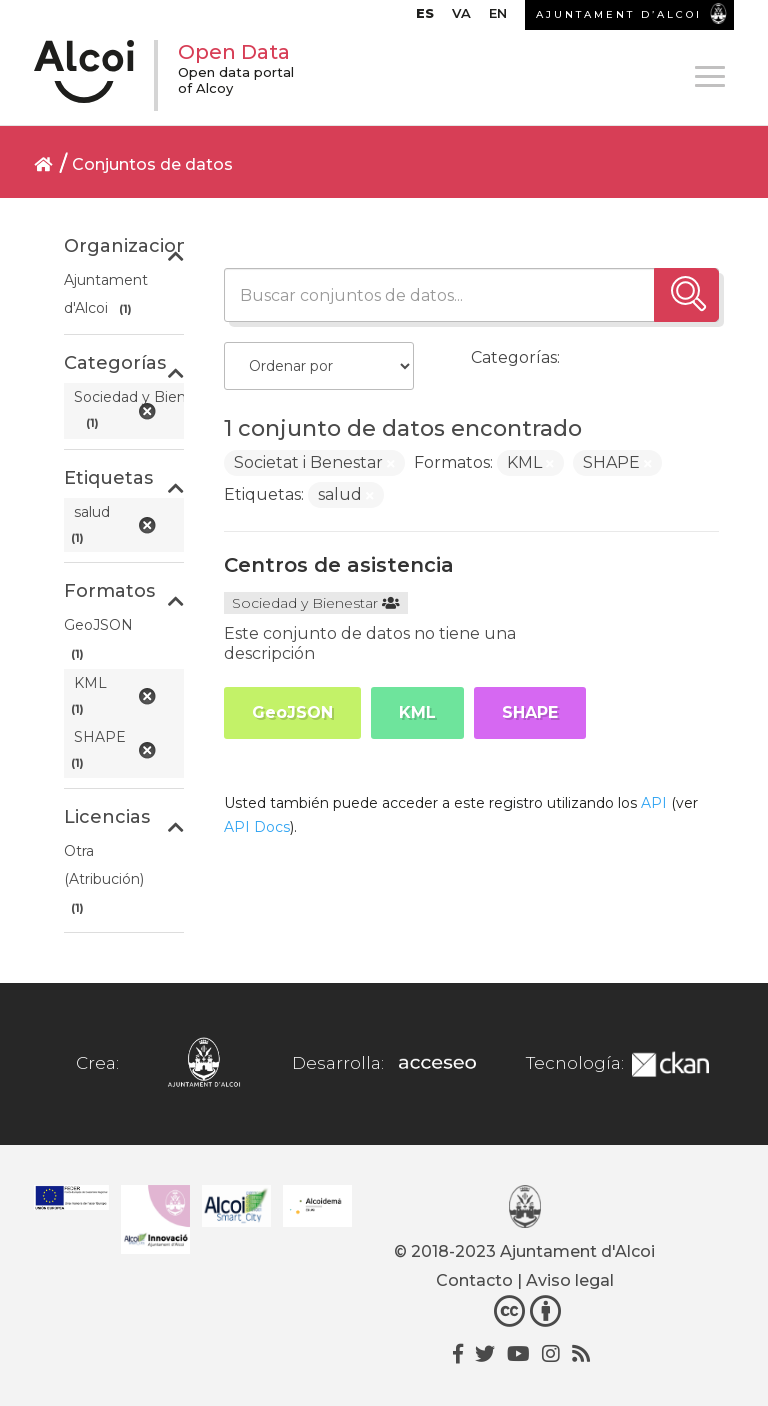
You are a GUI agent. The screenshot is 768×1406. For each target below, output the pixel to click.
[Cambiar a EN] (498, 18)
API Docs (257, 827)
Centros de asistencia (339, 565)
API (654, 803)
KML (417, 712)
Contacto (474, 1280)
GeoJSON (292, 712)
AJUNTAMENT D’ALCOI (619, 14)
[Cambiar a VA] (461, 18)
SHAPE (530, 712)
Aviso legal (570, 1280)
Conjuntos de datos (152, 164)
